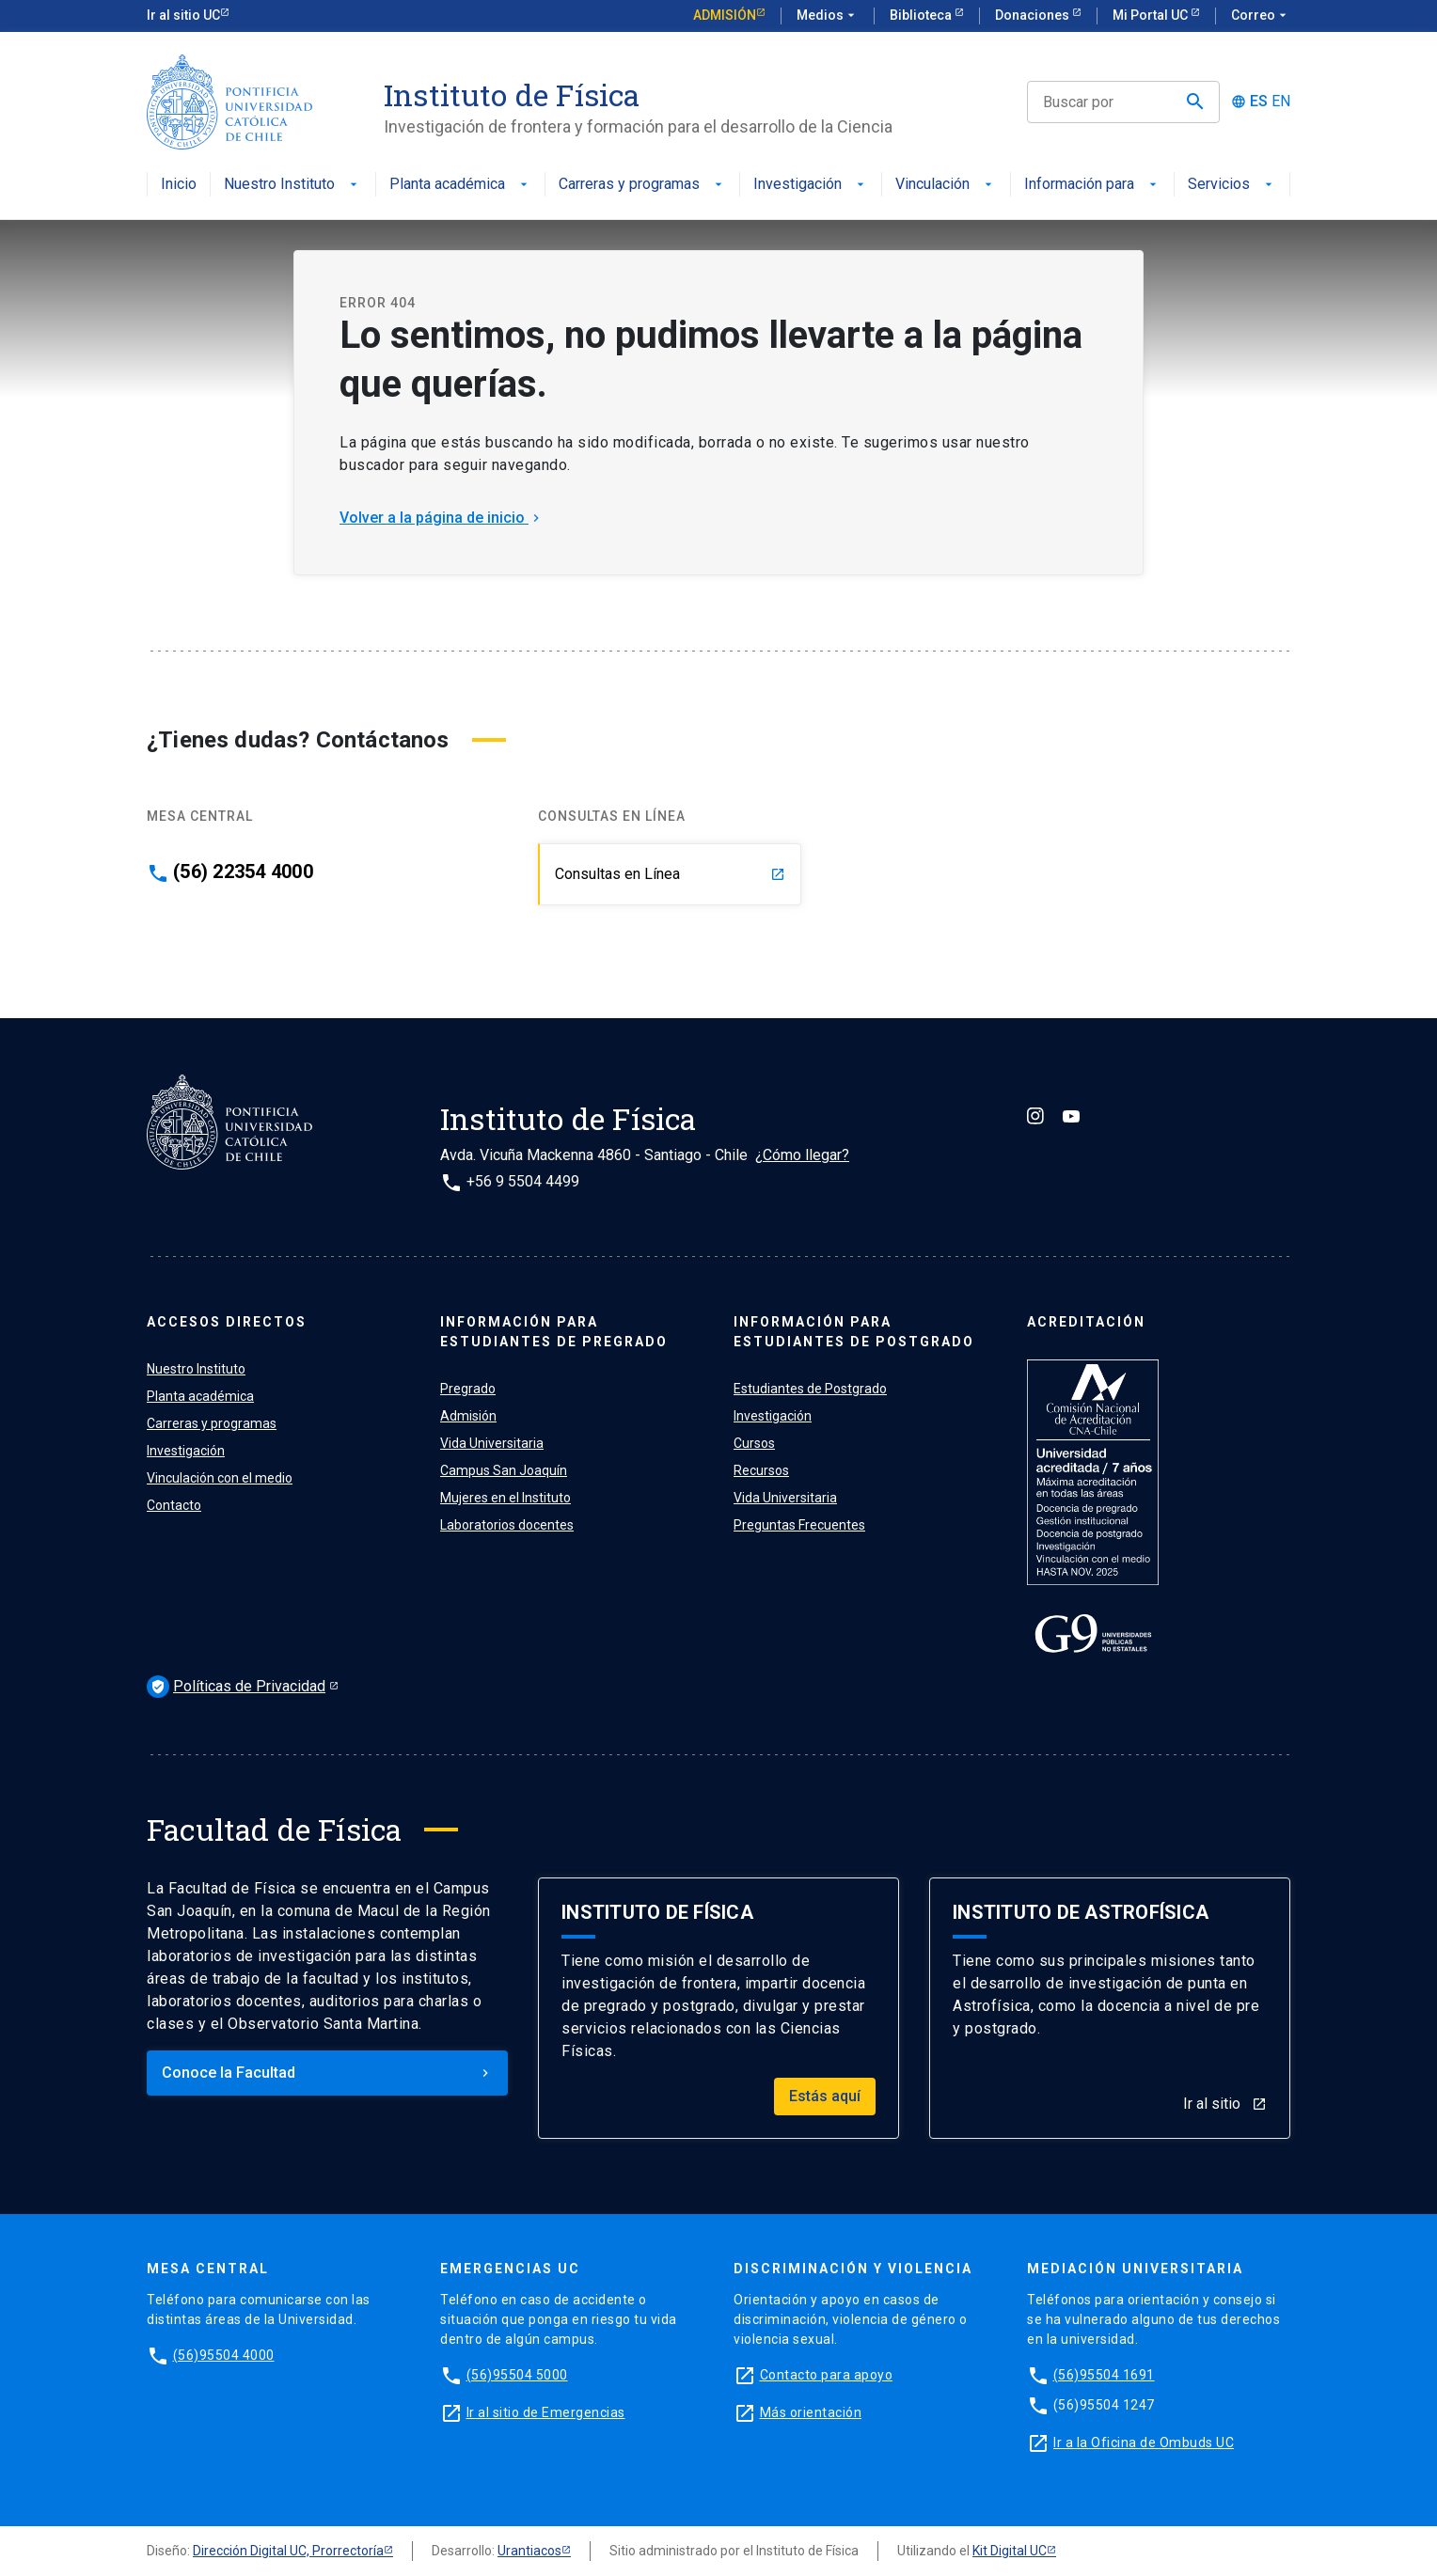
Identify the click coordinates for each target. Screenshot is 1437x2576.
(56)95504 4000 (224, 2355)
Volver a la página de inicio (442, 517)
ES (1259, 101)
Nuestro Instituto (292, 185)
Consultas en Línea (670, 874)
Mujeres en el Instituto (505, 1497)
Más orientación (811, 2412)
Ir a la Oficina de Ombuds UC (1143, 2442)
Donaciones (1033, 15)
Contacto (174, 1505)
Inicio (179, 185)
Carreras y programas (642, 185)
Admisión (724, 15)
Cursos (754, 1443)
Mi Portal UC (1152, 15)
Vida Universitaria (492, 1443)
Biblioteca (922, 15)
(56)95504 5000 (517, 2374)
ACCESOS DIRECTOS (227, 1321)
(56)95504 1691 (1104, 2374)
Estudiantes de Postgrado (810, 1388)
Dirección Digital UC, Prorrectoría (288, 2550)
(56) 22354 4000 (243, 871)
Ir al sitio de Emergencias (545, 2412)
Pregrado (468, 1388)
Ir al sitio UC (183, 15)
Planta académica (460, 185)
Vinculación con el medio (219, 1477)
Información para (1092, 185)
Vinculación (945, 185)
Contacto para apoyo (826, 2374)
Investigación (810, 185)
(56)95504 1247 (1104, 2404)
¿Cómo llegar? (802, 1155)
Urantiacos (529, 2550)
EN (1280, 101)
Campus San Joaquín (503, 1470)
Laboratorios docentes (507, 1524)
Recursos (761, 1470)
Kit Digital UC (1009, 2550)
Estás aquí (825, 2096)
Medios (828, 16)
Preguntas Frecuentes (799, 1524)
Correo (1260, 16)
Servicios (1232, 185)
